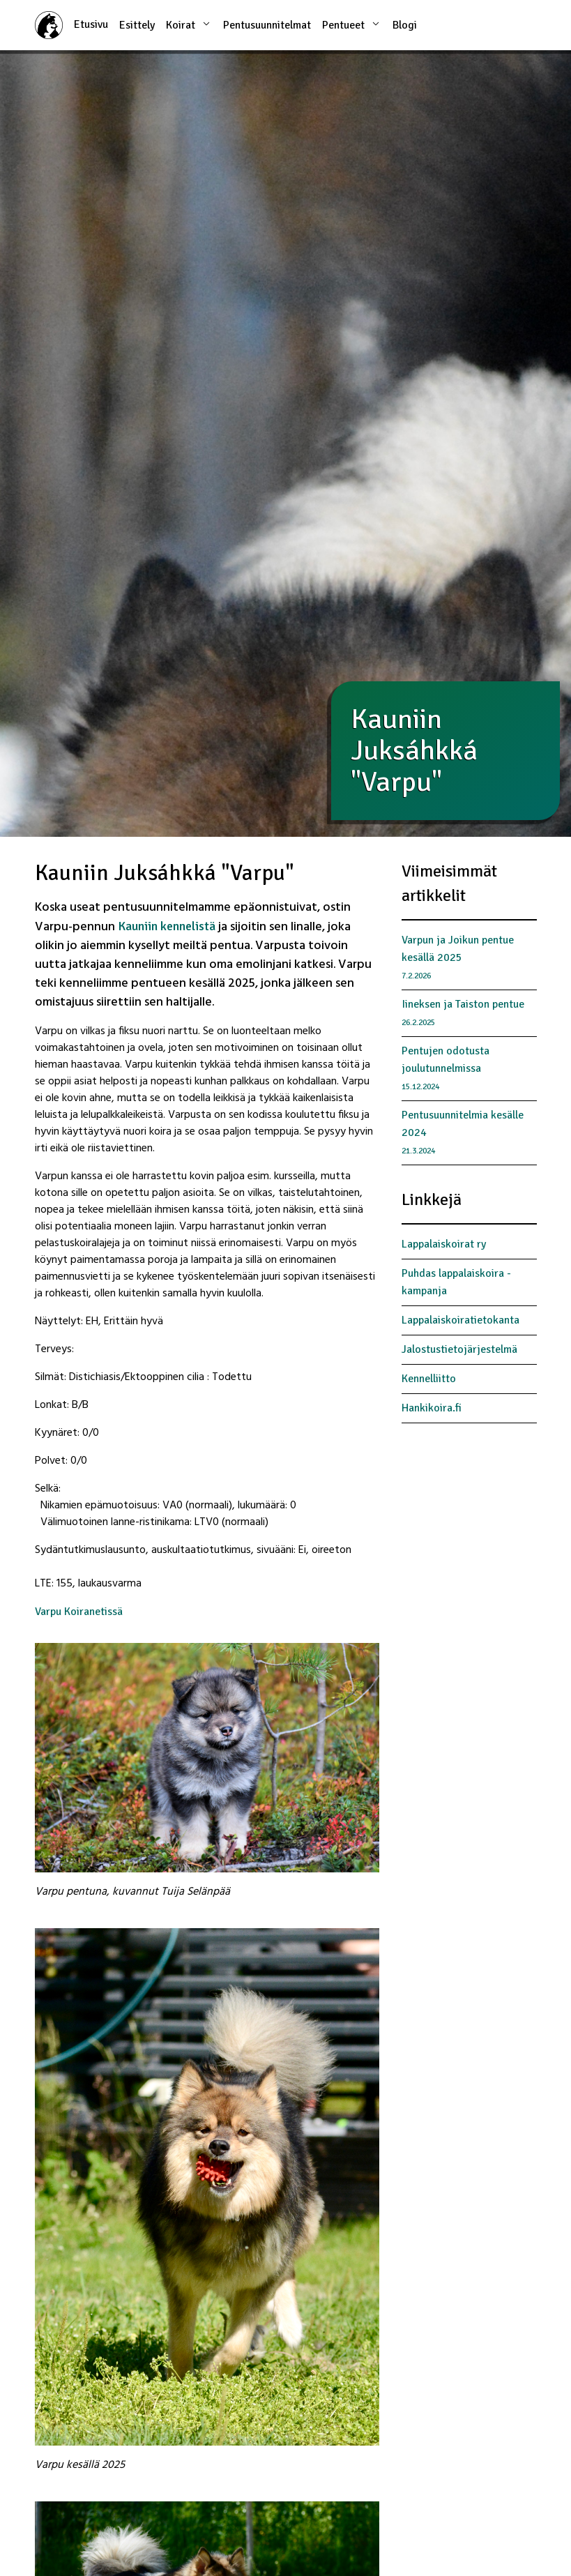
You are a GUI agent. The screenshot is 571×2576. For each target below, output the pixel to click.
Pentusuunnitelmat (267, 25)
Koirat (189, 24)
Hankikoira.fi (432, 1408)
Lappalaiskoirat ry (444, 1244)
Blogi (405, 25)
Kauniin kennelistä (168, 926)
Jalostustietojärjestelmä (459, 1349)
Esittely (137, 25)
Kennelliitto (429, 1379)
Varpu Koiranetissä (79, 1612)
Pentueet (351, 24)
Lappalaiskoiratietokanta (460, 1320)
